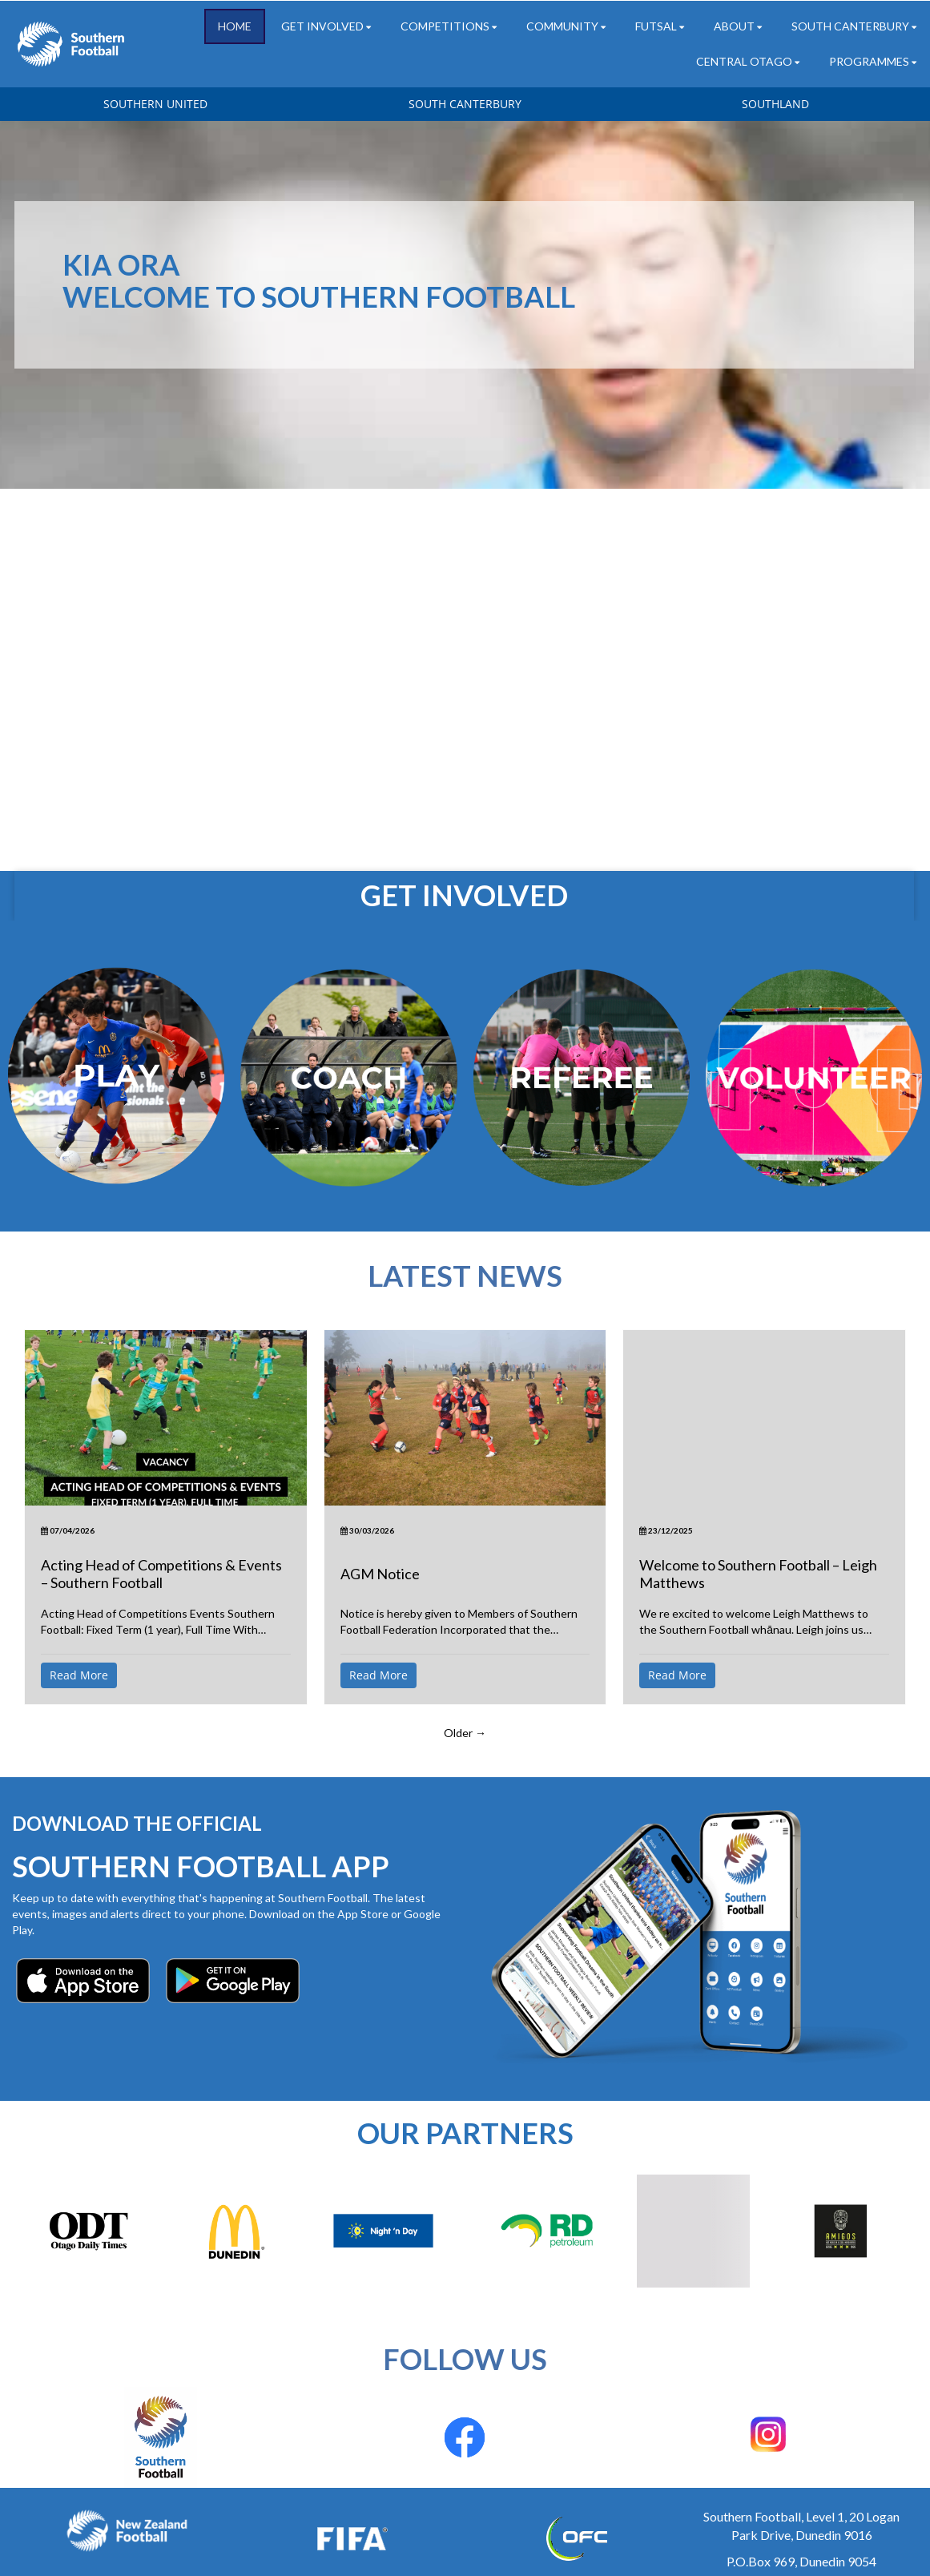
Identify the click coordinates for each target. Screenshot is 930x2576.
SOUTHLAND (775, 103)
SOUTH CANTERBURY (465, 103)
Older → (465, 1733)
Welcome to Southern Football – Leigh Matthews (758, 1573)
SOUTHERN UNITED (155, 103)
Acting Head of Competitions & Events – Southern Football (161, 1573)
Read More (79, 1675)
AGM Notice (380, 1573)
